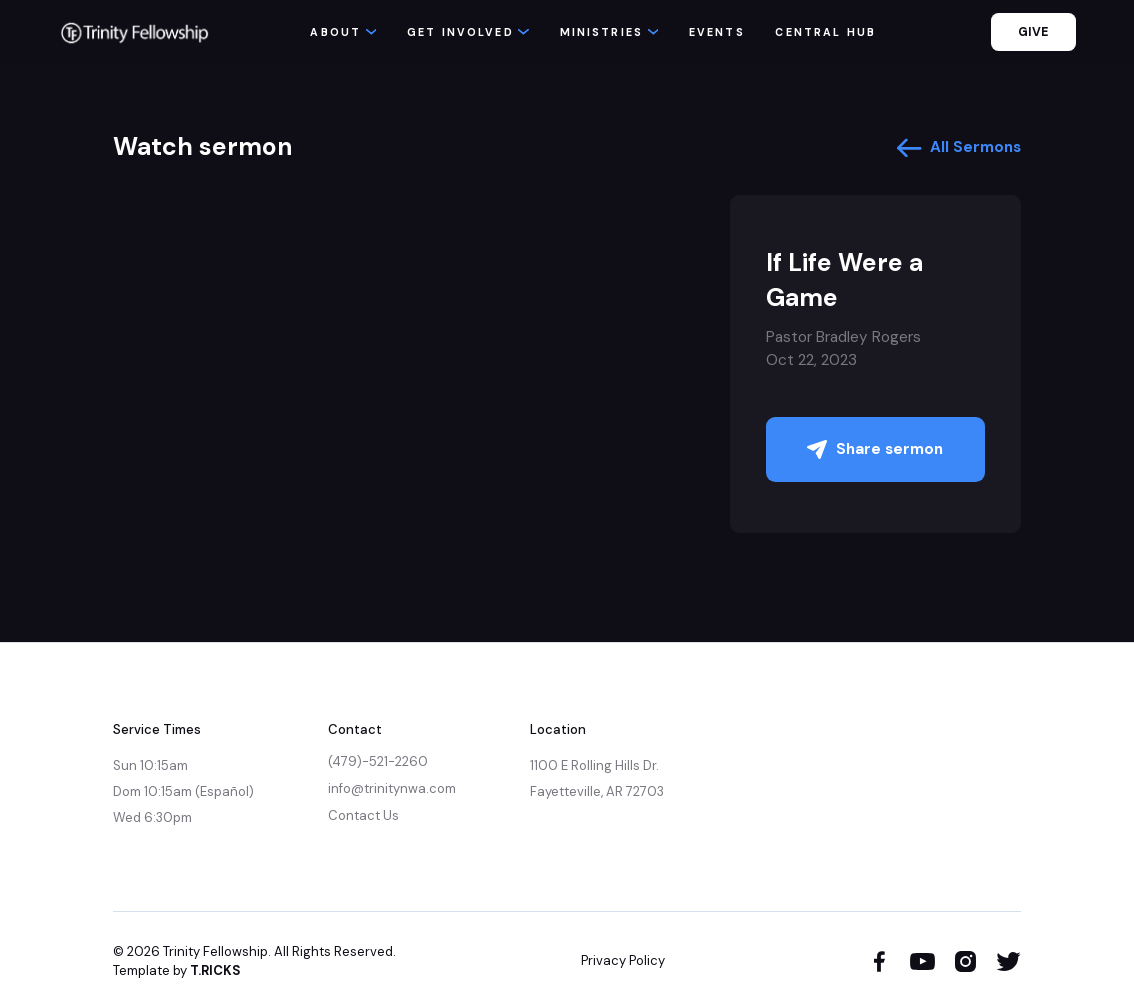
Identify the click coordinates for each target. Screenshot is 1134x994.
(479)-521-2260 (378, 761)
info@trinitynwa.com (392, 788)
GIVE (1033, 32)
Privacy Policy (623, 960)
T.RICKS (215, 970)
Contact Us (363, 815)
